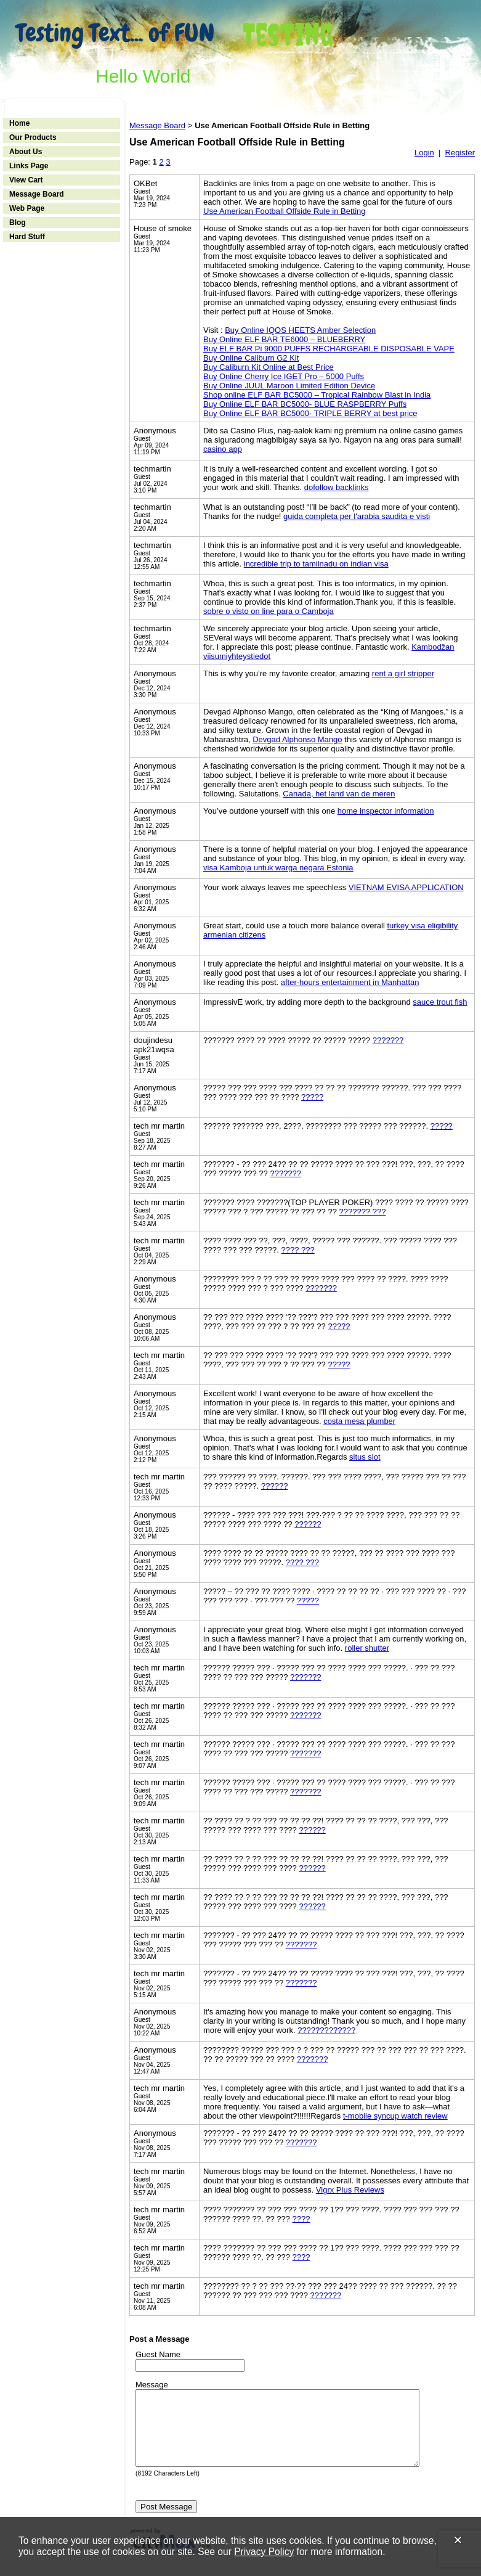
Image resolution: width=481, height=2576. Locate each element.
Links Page (28, 166)
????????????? (326, 2030)
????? (312, 1097)
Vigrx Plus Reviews (350, 2189)
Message (151, 2384)
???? (301, 2218)
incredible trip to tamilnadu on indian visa (316, 563)
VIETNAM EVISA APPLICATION (406, 887)
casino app (222, 449)
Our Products (33, 137)
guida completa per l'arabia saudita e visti (356, 516)
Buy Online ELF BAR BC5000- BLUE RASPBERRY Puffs (304, 404)
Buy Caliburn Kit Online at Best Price (268, 367)
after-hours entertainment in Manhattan (350, 982)
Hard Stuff (27, 236)
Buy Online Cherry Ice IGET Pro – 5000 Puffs (283, 376)
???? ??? (298, 1249)
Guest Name (157, 2354)
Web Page (26, 208)
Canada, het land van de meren (339, 793)
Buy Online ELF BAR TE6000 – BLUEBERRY (284, 339)
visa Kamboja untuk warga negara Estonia (278, 867)
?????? (274, 1485)
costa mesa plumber (359, 1421)
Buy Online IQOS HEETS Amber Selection (300, 330)
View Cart (25, 180)
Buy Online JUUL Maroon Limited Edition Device (289, 385)
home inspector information (386, 811)
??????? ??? (362, 1211)
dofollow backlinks (336, 487)
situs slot (365, 1457)
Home (19, 123)
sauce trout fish (440, 1002)
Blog (17, 222)
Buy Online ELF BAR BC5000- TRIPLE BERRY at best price (310, 413)
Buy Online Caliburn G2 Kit (251, 357)
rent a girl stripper (403, 673)
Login (424, 152)
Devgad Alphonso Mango (297, 739)
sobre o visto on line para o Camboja (268, 611)
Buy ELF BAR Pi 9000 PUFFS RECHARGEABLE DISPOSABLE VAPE (329, 348)
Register (460, 152)
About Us (25, 151)
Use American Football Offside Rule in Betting (284, 211)
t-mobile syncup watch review (395, 2115)
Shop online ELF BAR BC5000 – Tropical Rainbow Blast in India (316, 394)
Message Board (36, 194)
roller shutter (367, 1648)
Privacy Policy (264, 2551)
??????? (388, 1040)
